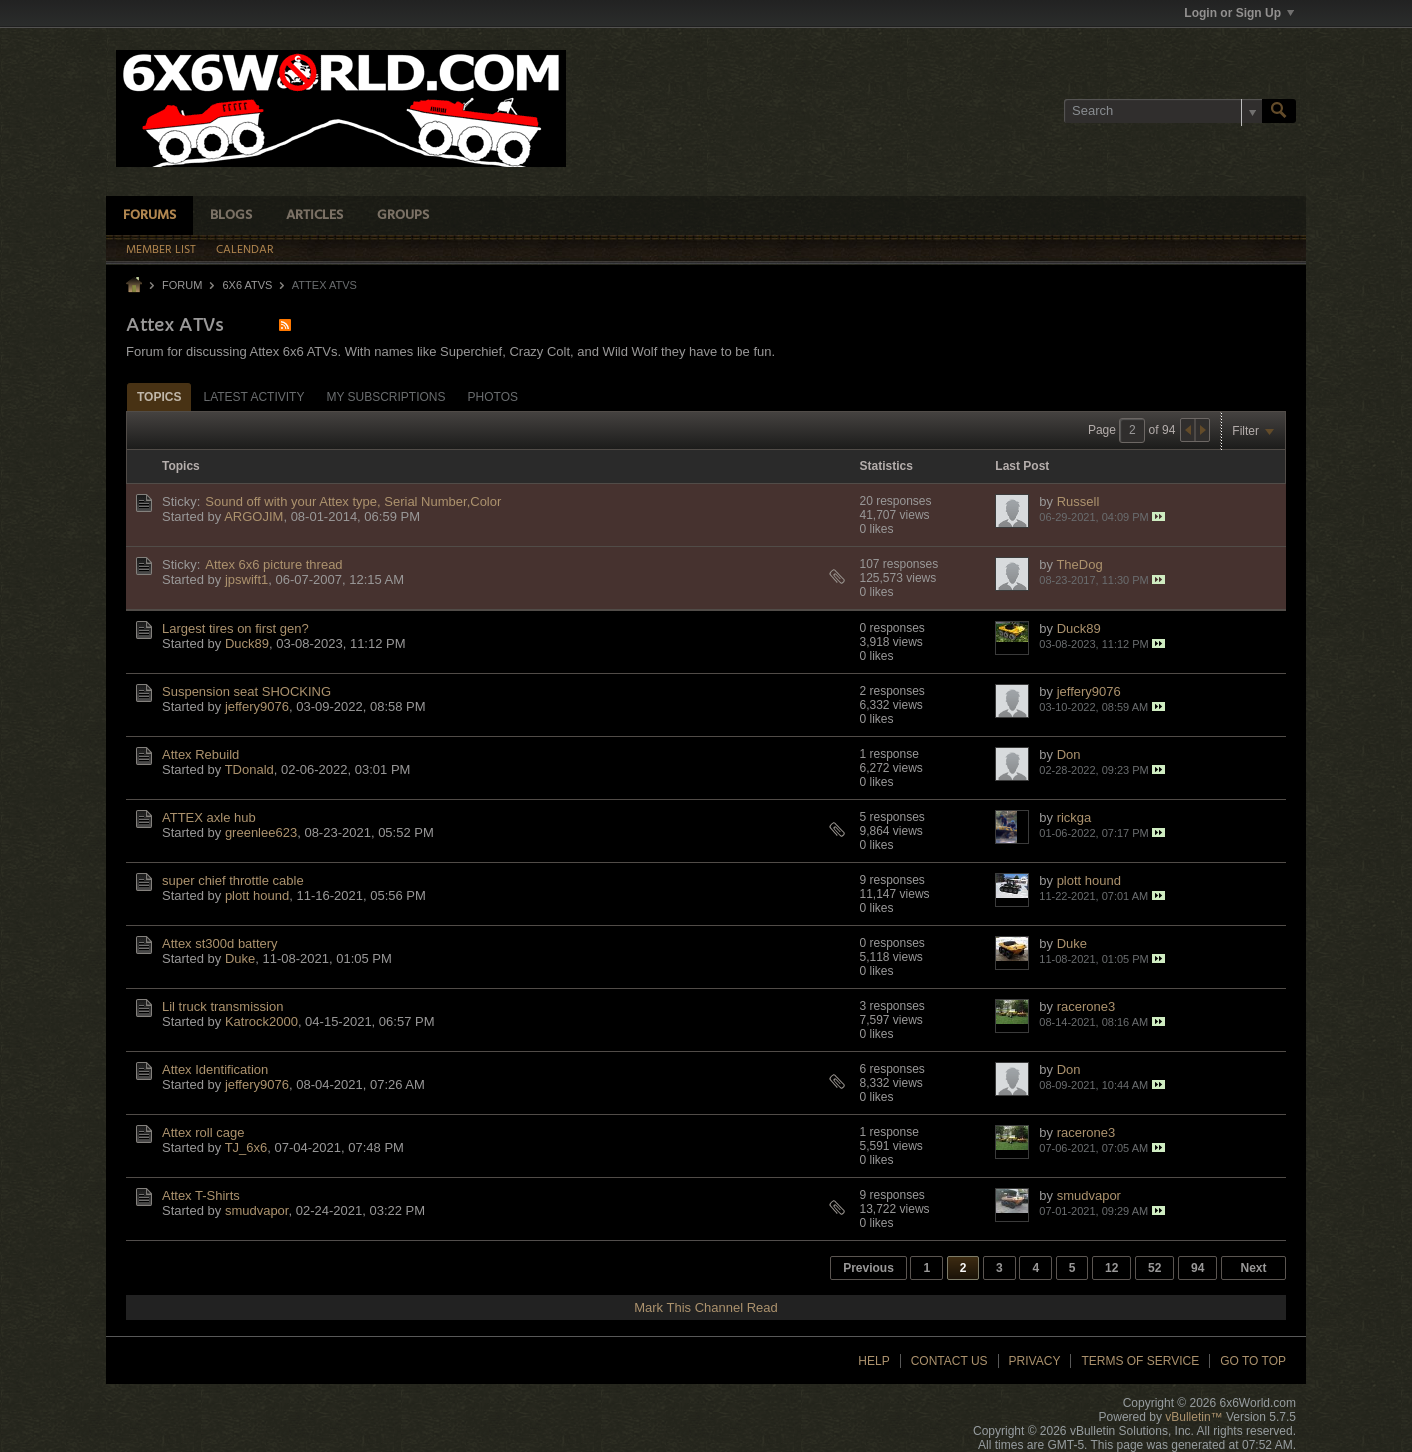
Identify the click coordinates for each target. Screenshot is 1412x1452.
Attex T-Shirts (201, 1195)
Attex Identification (215, 1069)
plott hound (257, 895)
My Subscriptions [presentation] (385, 397)
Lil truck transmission (222, 1006)
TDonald (249, 769)
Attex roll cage (203, 1132)
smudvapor (257, 1210)
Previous (868, 1268)
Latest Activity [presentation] (253, 397)
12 (1111, 1268)
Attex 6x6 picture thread (273, 564)
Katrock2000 (261, 1021)
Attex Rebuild (200, 754)
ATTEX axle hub (209, 817)
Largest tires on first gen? (235, 628)
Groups (403, 215)
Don (1069, 754)
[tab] (159, 396)
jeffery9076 (257, 706)
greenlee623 (261, 832)
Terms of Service (1140, 1361)
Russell (1078, 501)
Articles (314, 215)
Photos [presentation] (493, 397)
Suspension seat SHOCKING (246, 691)
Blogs (231, 215)
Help (873, 1361)
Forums (149, 215)
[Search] (1163, 111)
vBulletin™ (1193, 1417)
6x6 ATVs (247, 285)
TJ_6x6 (246, 1147)
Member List (161, 250)
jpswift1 (246, 579)
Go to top (1253, 1361)
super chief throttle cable (233, 880)
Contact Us (949, 1361)
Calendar (245, 250)
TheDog (1079, 564)
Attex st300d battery (220, 943)
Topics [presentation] (159, 397)
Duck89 (247, 643)
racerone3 (1086, 1006)
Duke (240, 958)
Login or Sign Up (1239, 13)
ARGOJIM (253, 516)
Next (1253, 1268)
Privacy (1035, 1361)
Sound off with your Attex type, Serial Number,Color (353, 501)
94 (1197, 1268)
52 (1154, 1268)
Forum (182, 285)
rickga (1074, 817)
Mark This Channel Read (706, 1307)
